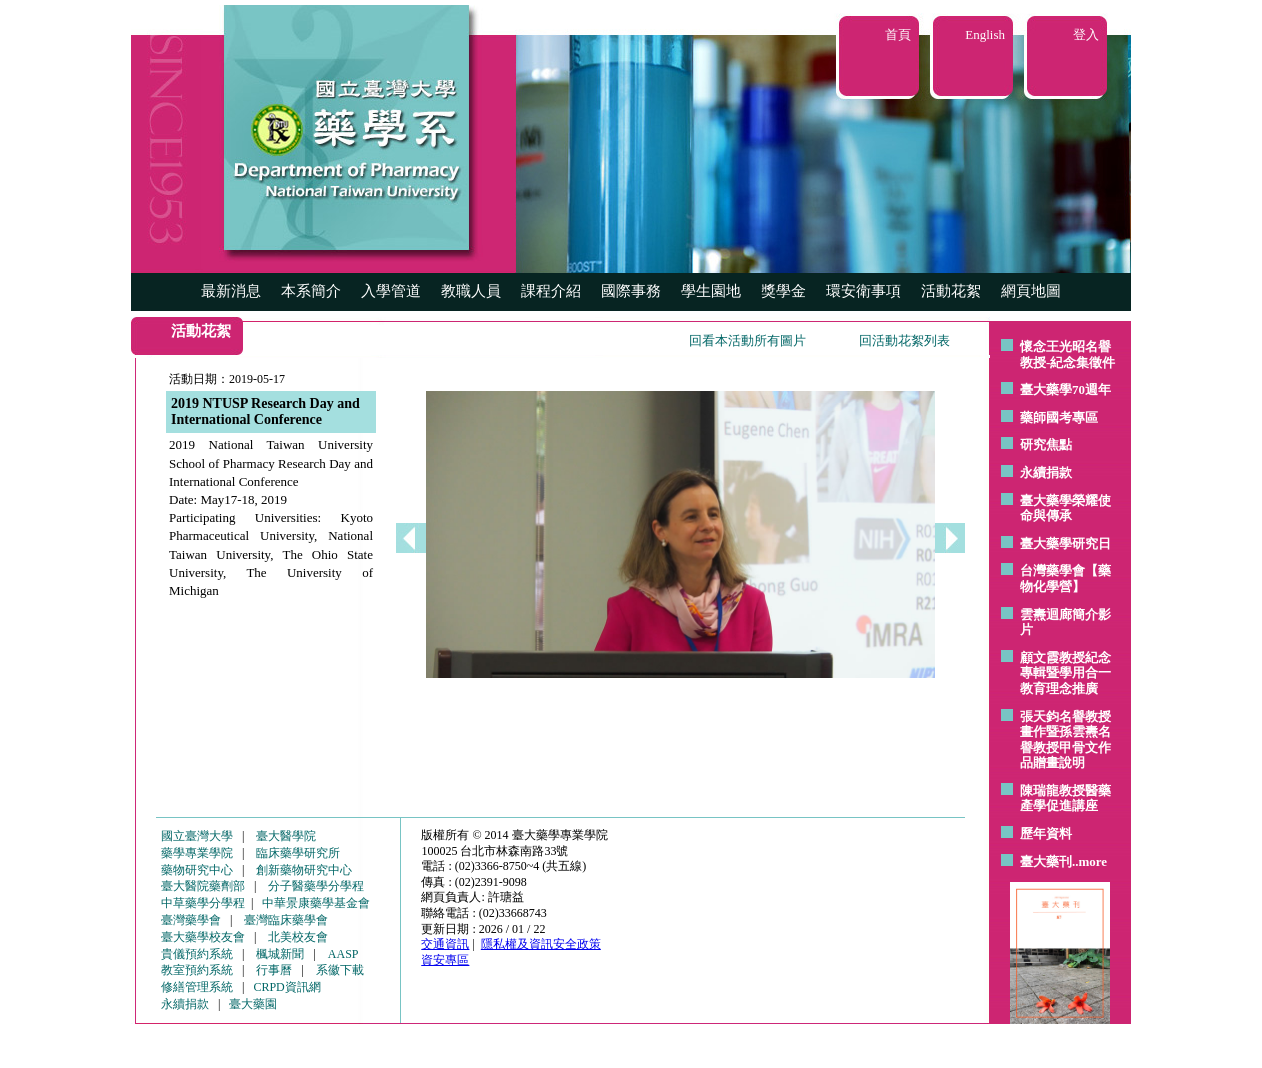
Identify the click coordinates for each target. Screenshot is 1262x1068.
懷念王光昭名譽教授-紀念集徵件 (1067, 354)
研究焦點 (1046, 444)
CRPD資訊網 (286, 987)
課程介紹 (551, 291)
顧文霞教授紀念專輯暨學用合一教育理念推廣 (1065, 673)
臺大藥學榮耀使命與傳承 (1065, 508)
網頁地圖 (1031, 291)
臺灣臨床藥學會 (286, 920)
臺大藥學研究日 (1065, 543)
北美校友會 (298, 937)
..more (1089, 861)
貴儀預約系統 (197, 954)
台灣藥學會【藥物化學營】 (1065, 578)
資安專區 (445, 960)
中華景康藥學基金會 (316, 903)
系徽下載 (340, 970)
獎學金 (783, 291)
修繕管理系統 (197, 987)
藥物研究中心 (197, 870)
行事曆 (274, 970)
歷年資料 (1046, 833)
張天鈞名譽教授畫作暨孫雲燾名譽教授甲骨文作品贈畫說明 (1065, 740)
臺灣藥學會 (191, 920)
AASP (343, 954)
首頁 (898, 34)
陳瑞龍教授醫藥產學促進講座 (1065, 798)
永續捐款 (1046, 472)
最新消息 (231, 291)
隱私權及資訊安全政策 (541, 944)
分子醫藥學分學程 (316, 886)
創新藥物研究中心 (304, 870)
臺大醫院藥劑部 (203, 886)
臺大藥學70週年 (1065, 389)
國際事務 (631, 291)
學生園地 (711, 291)
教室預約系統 (197, 970)
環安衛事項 (863, 291)
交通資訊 (445, 944)
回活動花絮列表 (904, 340)
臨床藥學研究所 (298, 853)
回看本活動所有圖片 (747, 340)
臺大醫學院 (286, 836)
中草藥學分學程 (203, 903)
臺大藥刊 (1046, 861)
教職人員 (471, 291)
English (985, 34)
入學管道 (391, 291)
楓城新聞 (280, 954)
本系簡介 (311, 291)
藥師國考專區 (1059, 417)
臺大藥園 (253, 1004)
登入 (1086, 34)
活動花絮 (951, 291)
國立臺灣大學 (197, 836)
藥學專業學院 (197, 853)
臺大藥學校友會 (203, 937)
